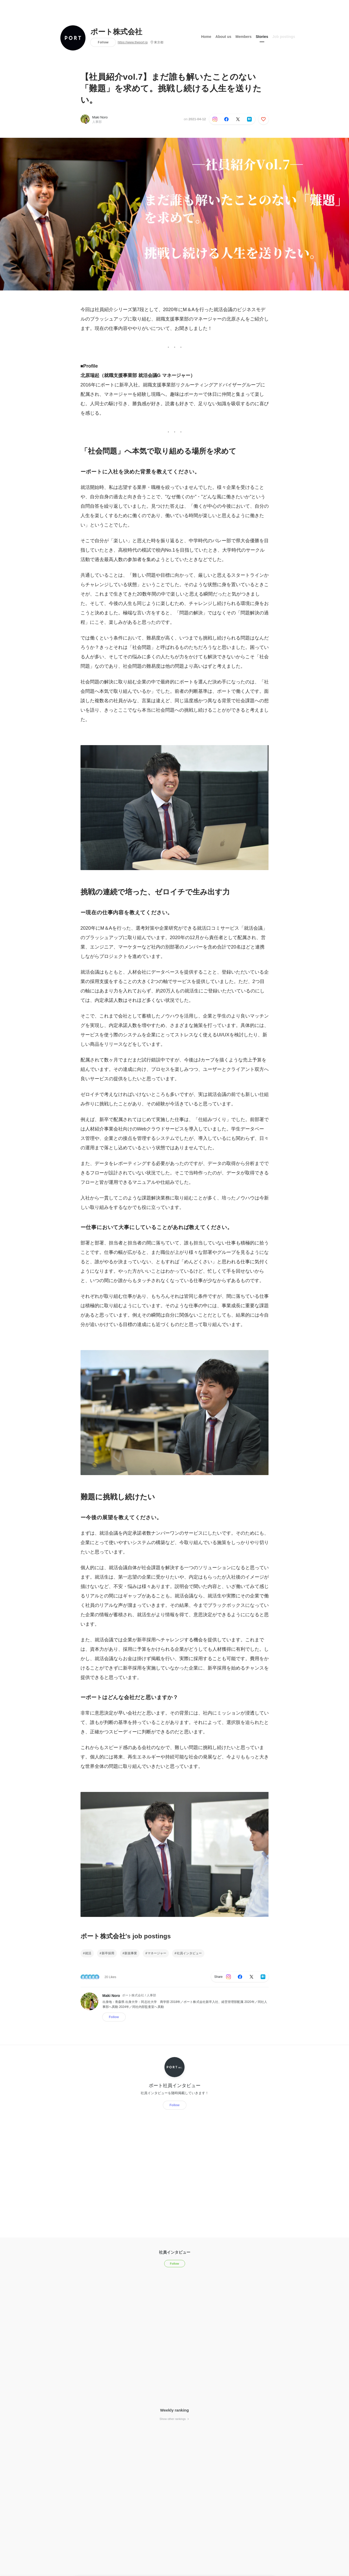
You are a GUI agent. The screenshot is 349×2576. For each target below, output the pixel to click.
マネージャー (156, 1953)
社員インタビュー (189, 1953)
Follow (103, 42)
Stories (262, 36)
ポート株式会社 (116, 32)
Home (206, 36)
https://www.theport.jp (133, 42)
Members (243, 36)
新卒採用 (108, 1953)
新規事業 (130, 1953)
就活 (88, 1953)
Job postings (283, 36)
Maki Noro (100, 117)
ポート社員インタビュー (175, 2085)
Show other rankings (174, 2418)
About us (223, 36)
